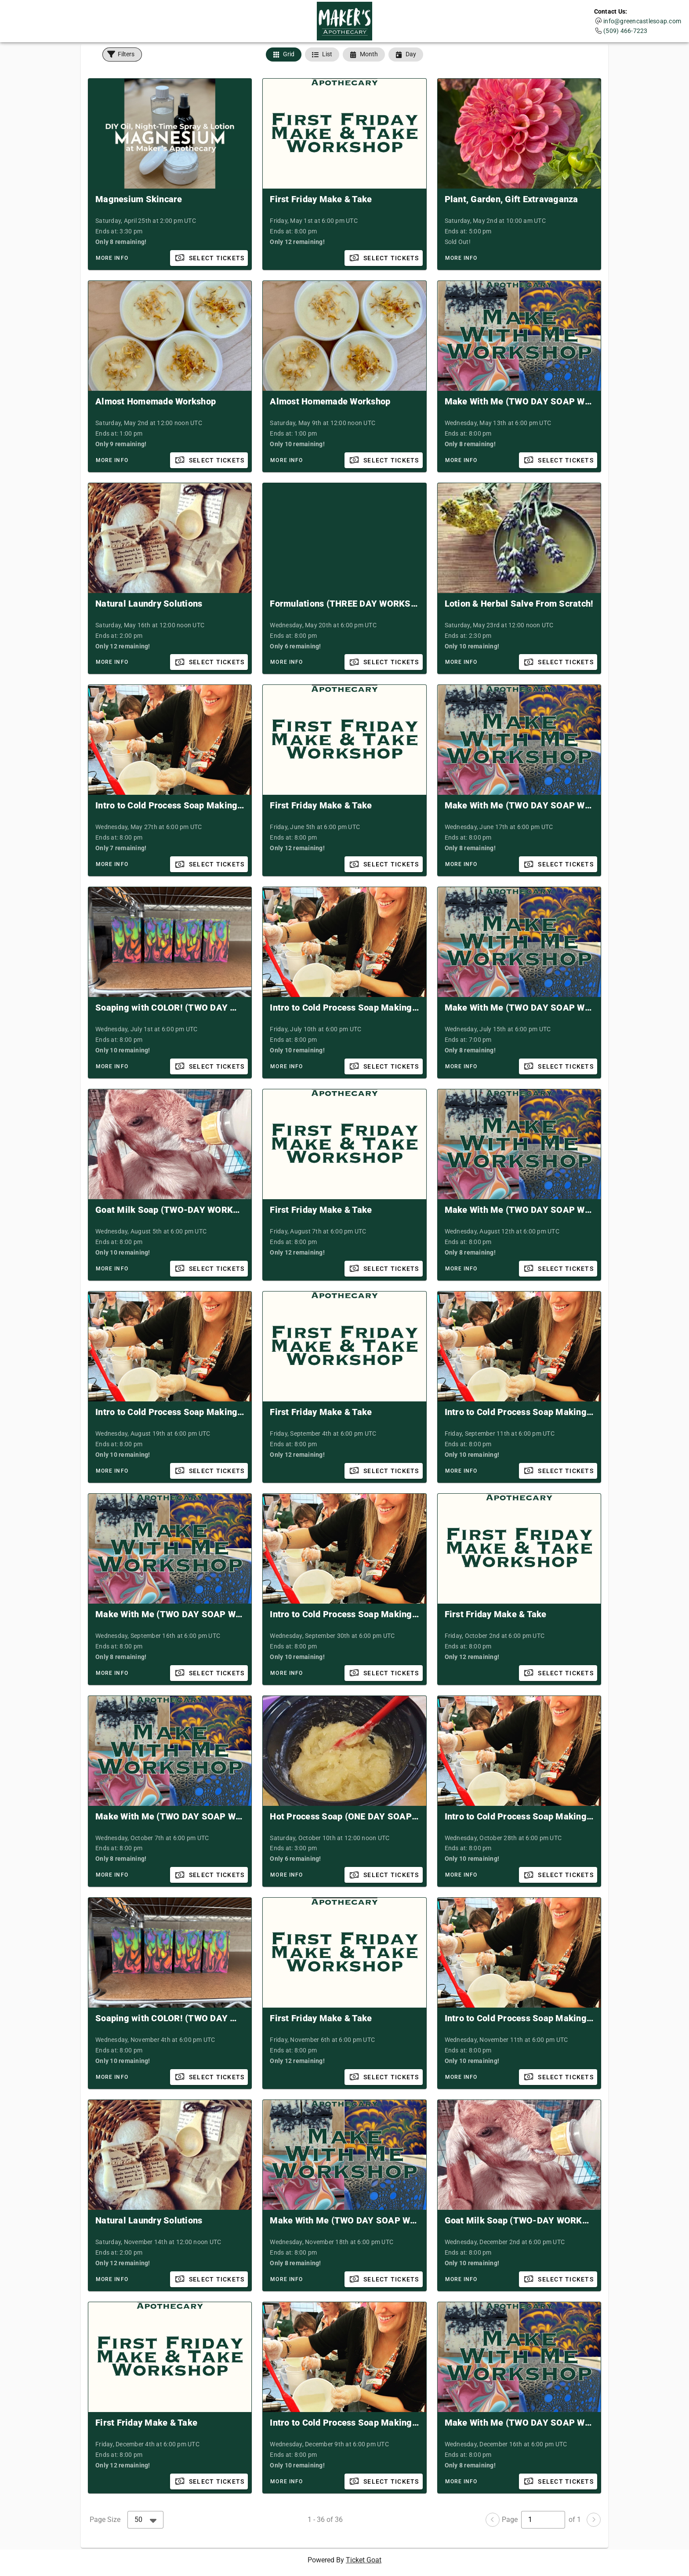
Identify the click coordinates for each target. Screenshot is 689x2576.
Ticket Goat (363, 2560)
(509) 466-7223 (625, 30)
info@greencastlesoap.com (642, 21)
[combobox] (145, 2520)
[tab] (283, 54)
